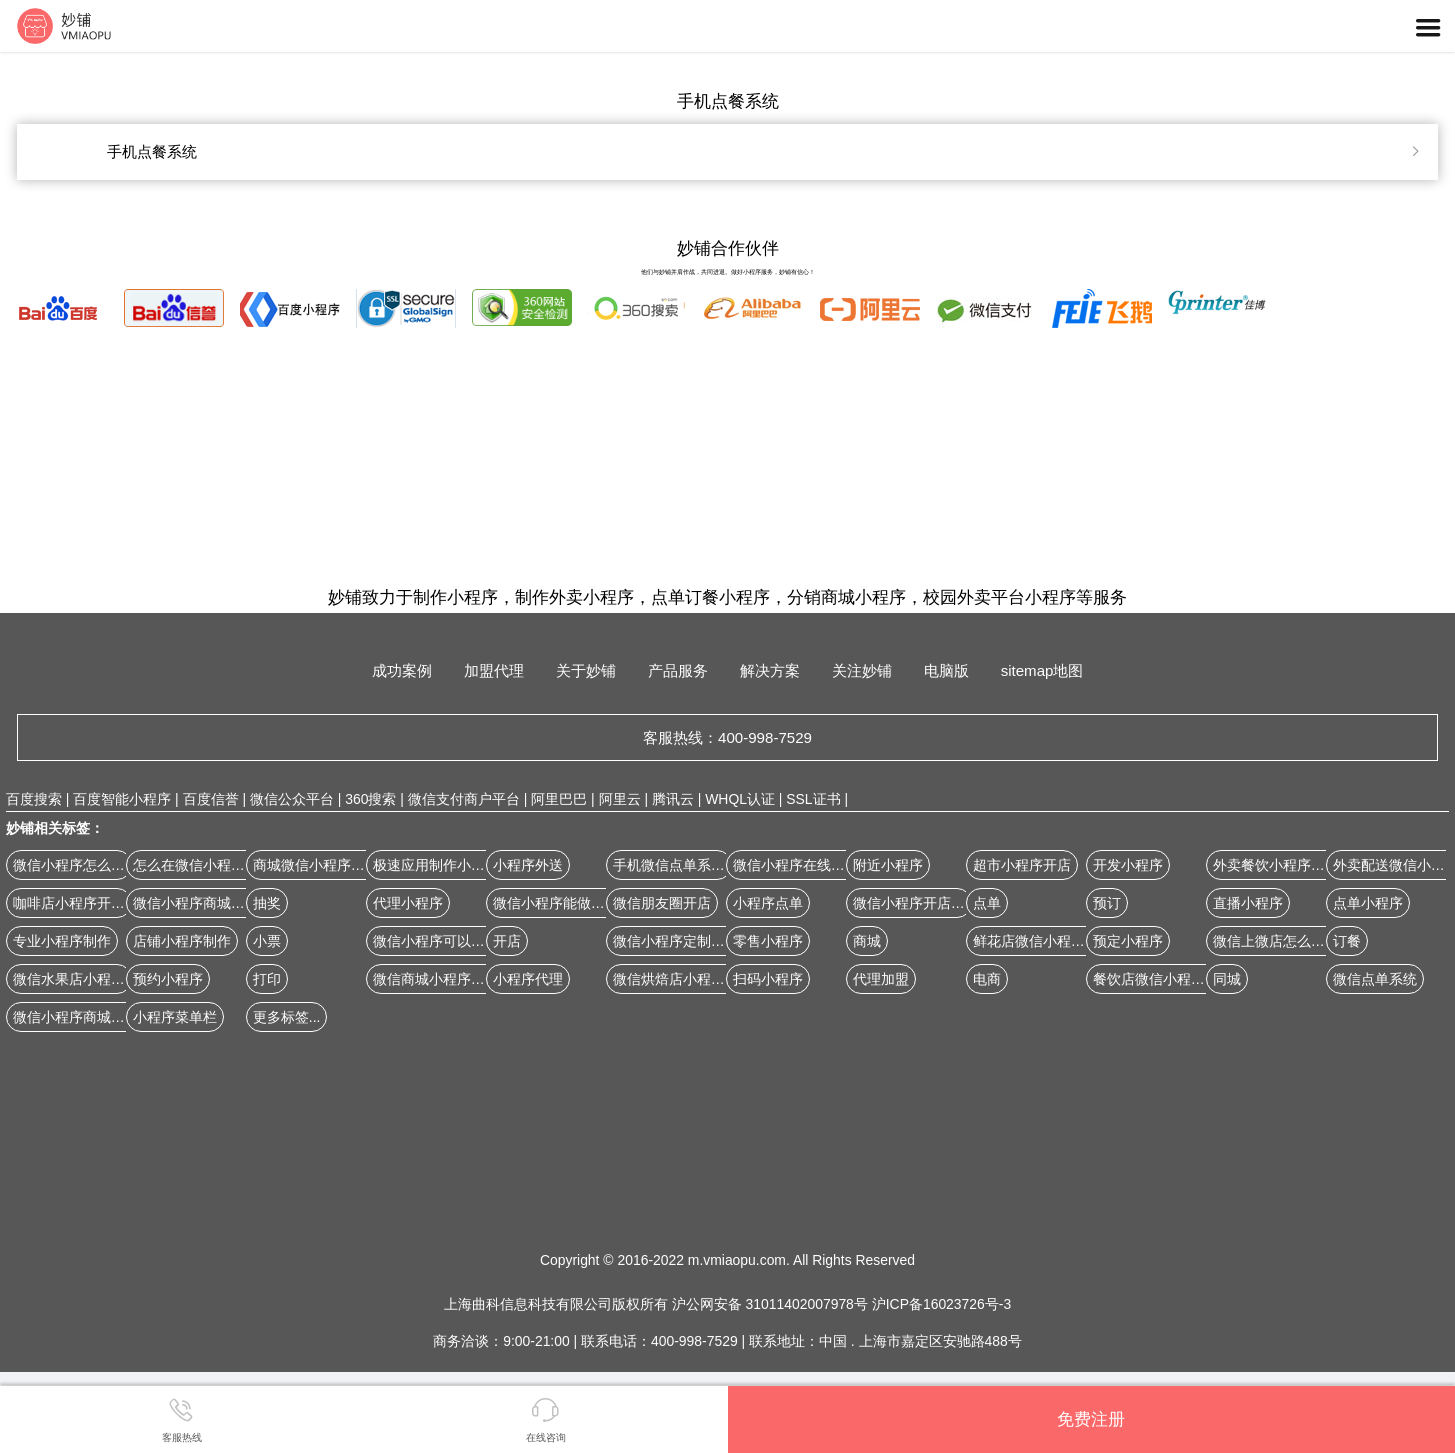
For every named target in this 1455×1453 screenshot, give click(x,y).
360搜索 (370, 799)
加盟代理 (494, 670)
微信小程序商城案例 (196, 903)
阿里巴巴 (559, 799)
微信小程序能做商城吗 (563, 903)
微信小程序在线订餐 (796, 865)
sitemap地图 (1042, 670)
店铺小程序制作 (182, 941)
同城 (1227, 979)
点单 (987, 903)
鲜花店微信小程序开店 (1043, 941)
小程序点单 (768, 903)
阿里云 (620, 799)
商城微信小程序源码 (316, 865)
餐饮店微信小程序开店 (1163, 979)
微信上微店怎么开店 (1276, 941)
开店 (507, 941)
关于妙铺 (586, 670)
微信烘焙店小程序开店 (683, 979)
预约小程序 (168, 979)
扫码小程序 (768, 979)
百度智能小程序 (122, 799)
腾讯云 (673, 799)
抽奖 (267, 903)
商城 (867, 941)
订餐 (1347, 941)
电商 (987, 979)
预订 (1107, 903)
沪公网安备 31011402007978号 (772, 1304)
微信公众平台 (292, 799)
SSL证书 (813, 799)
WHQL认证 (740, 799)
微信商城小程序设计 (436, 979)
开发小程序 (1128, 865)
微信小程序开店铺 (909, 903)
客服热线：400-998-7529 (727, 737)
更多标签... (287, 1017)
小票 (267, 941)
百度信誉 (211, 799)
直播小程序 (1248, 903)
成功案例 (402, 670)
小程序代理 (528, 979)
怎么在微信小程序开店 (203, 865)
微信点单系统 (1375, 979)
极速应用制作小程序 (436, 865)
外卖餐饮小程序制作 (1276, 865)
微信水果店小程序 (69, 979)
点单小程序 (1368, 903)
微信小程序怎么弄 (69, 865)
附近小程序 (888, 865)
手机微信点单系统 (669, 865)
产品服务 (678, 670)
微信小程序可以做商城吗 (450, 941)
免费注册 (1091, 1419)
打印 (267, 979)
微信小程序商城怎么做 (83, 1017)
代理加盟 (881, 979)
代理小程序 (408, 903)
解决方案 (770, 670)
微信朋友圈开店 (662, 903)
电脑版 (946, 670)
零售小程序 (768, 941)
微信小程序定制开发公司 (690, 941)
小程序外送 (528, 865)
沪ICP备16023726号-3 (941, 1304)
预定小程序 (1128, 941)
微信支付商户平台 (464, 799)
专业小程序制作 (62, 941)
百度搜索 (34, 799)
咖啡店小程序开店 (69, 903)
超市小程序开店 (1022, 865)
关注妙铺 (862, 670)
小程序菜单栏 (175, 1017)
